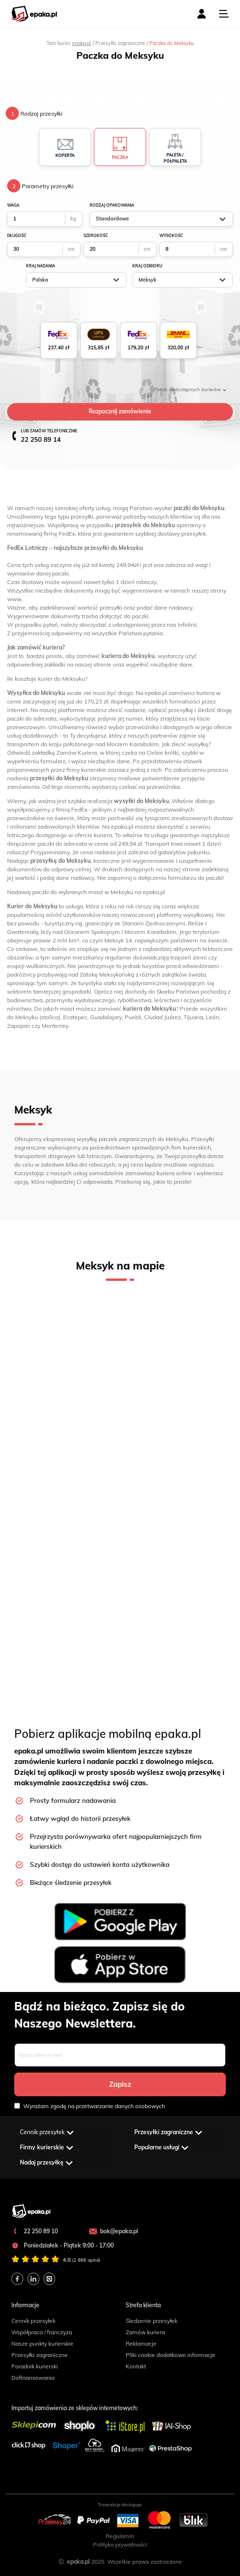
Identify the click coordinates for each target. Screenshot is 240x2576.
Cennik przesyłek (33, 2320)
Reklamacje (141, 2343)
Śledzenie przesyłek (151, 2320)
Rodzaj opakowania (112, 205)
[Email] (120, 2055)
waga (13, 205)
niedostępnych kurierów (190, 389)
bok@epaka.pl (113, 2231)
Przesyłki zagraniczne (39, 2354)
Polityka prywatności (120, 2544)
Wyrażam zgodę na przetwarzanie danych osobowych (89, 2106)
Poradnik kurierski (34, 2366)
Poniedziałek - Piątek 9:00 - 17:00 (62, 2245)
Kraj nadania (40, 266)
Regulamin (120, 2535)
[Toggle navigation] (224, 14)
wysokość (171, 235)
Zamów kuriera (145, 2332)
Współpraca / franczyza (41, 2332)
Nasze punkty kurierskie (42, 2343)
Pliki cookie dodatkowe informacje (170, 2354)
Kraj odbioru (147, 266)
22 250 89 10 (34, 2231)
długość (17, 235)
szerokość (95, 235)
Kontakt (136, 2366)
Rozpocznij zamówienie (120, 411)
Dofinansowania (33, 2377)
